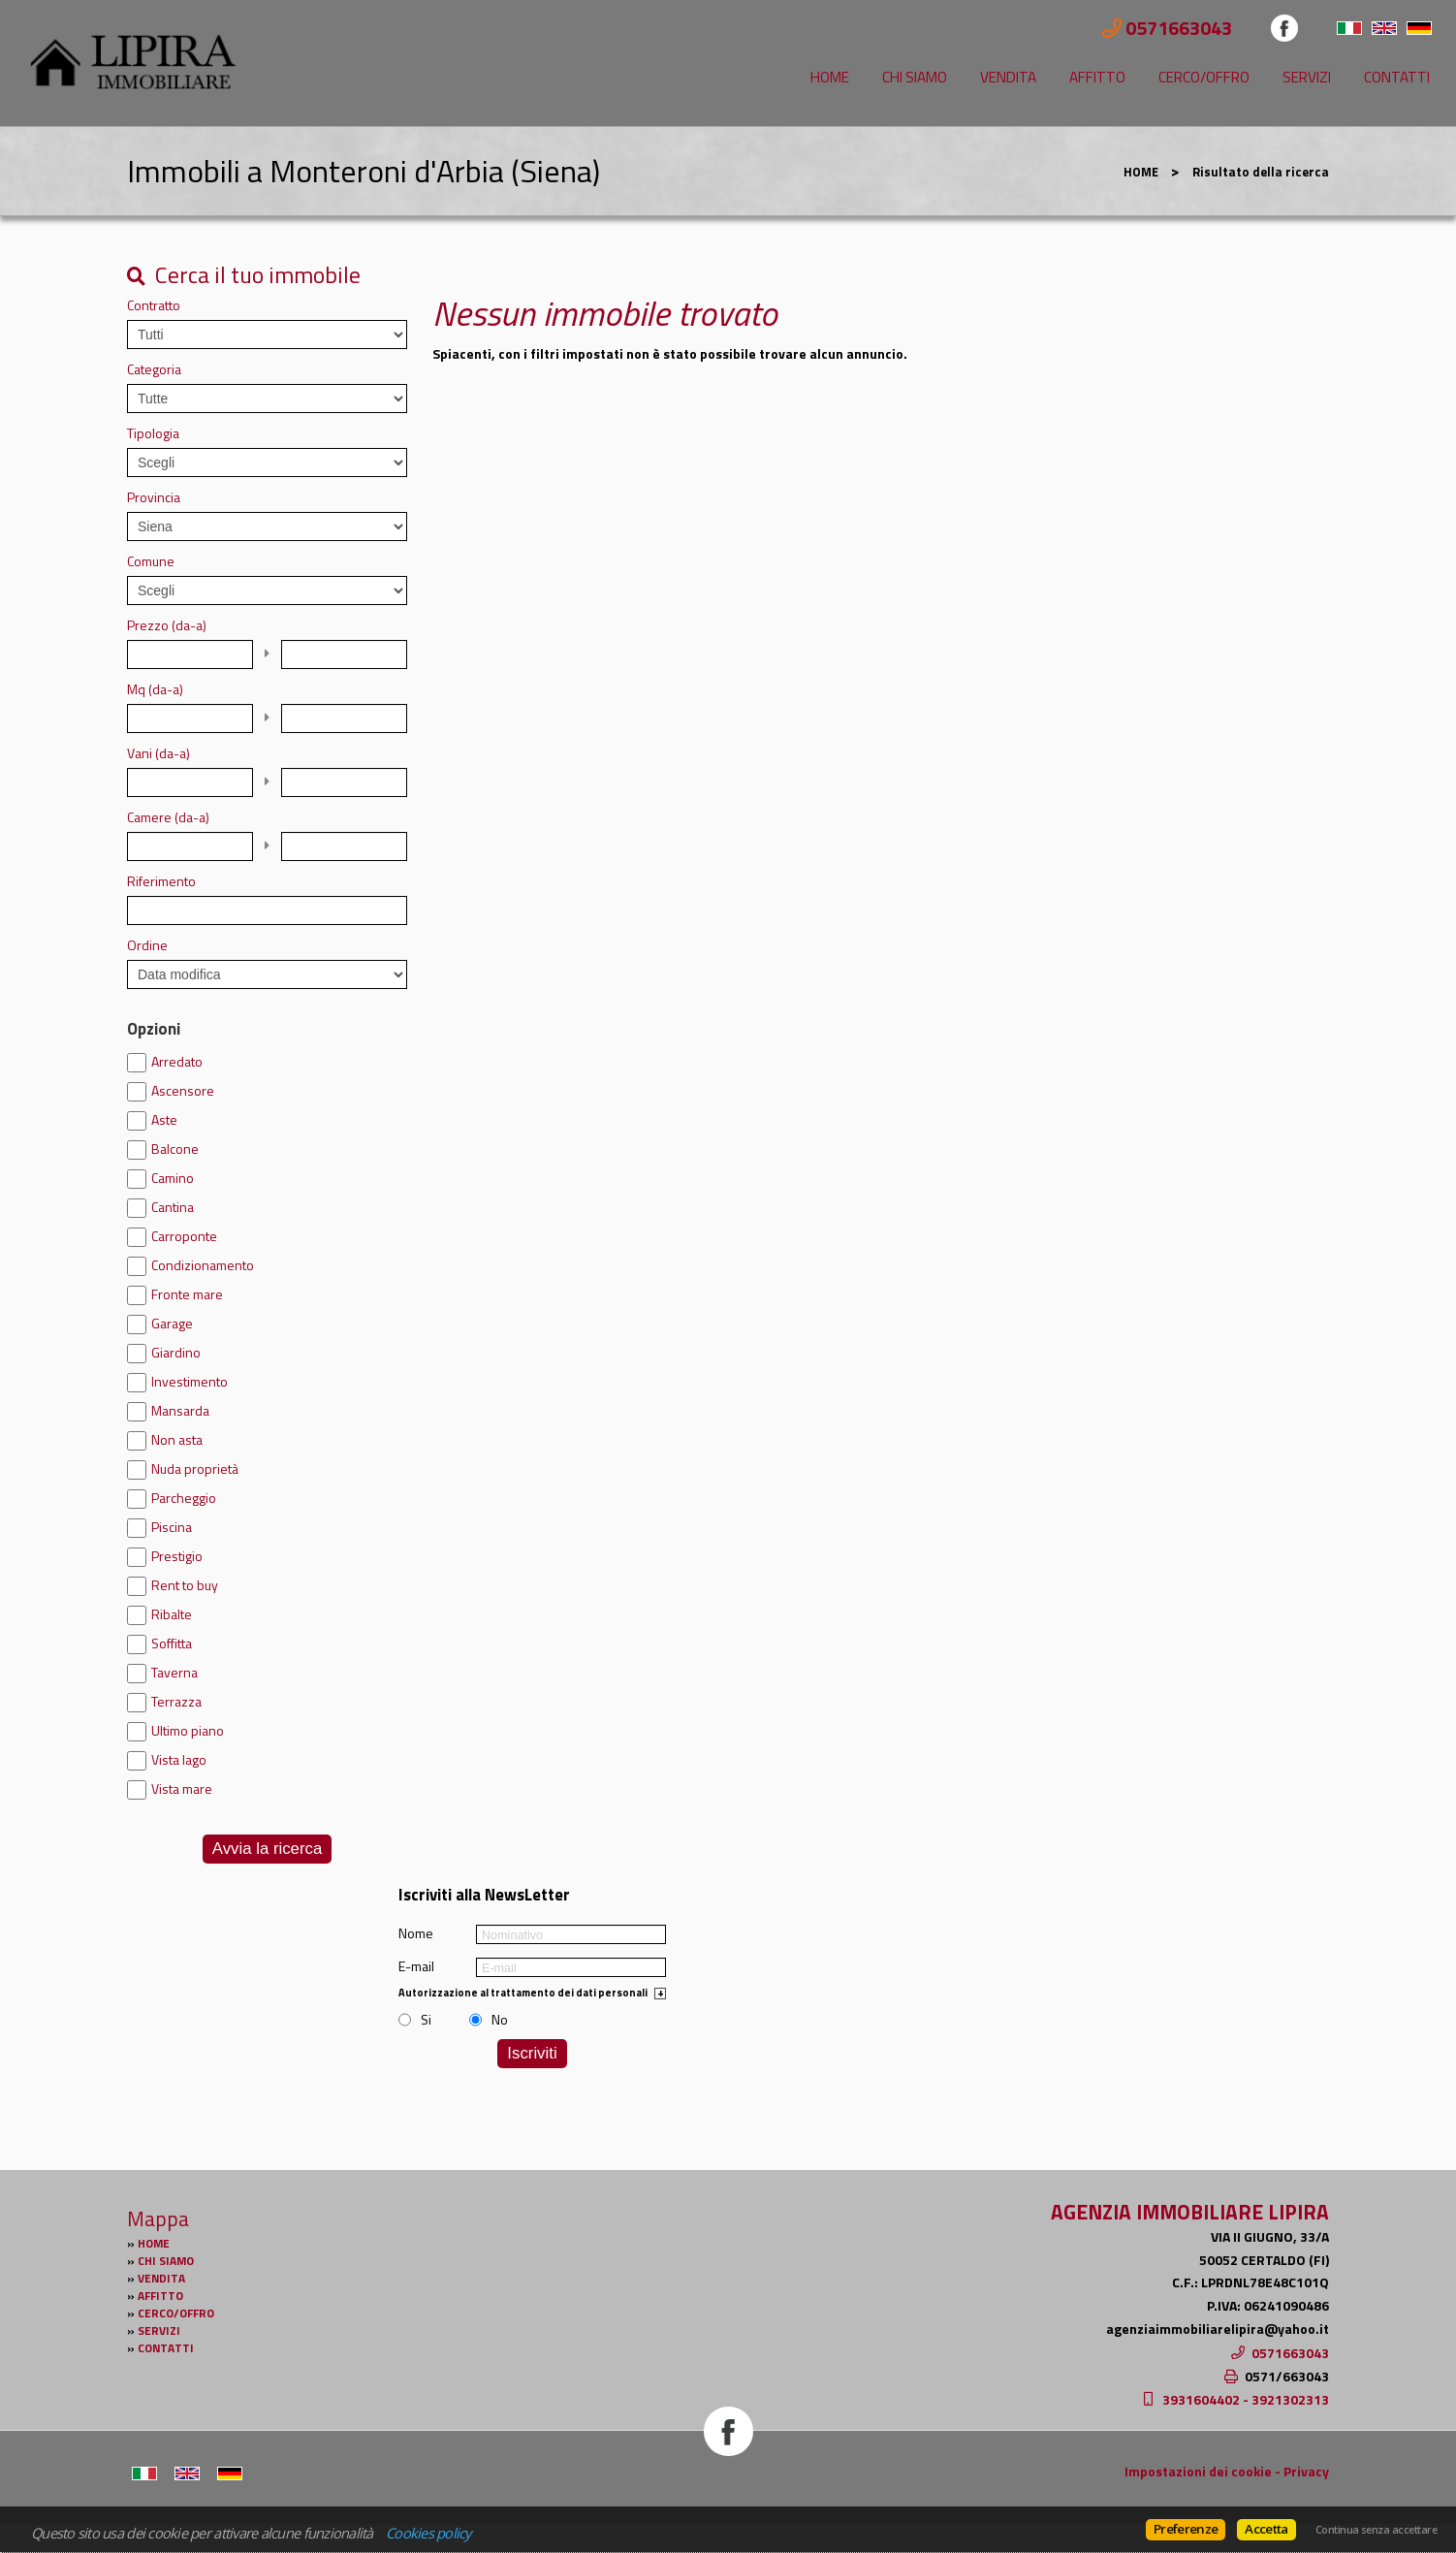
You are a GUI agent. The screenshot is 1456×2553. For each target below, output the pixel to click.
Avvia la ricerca (267, 1848)
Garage (172, 1323)
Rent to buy (184, 1585)
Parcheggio (183, 1498)
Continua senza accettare (1376, 2530)
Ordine (147, 945)
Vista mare (181, 1789)
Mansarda (180, 1410)
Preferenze (1186, 2528)
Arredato (177, 1061)
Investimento (189, 1381)
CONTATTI (1397, 77)
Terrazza (176, 1701)
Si (426, 2019)
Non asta (177, 1440)
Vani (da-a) (158, 753)
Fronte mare (187, 1294)
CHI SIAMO (914, 77)
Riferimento (161, 881)
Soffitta (171, 1643)
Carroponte (184, 1236)
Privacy (1306, 2471)
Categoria (154, 369)
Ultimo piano (187, 1730)
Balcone (175, 1149)
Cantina (172, 1207)
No (499, 2019)
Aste (164, 1120)
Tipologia (153, 433)
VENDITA (1008, 77)
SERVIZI (1306, 77)
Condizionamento (202, 1265)
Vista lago (178, 1760)
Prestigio (177, 1556)
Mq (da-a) (155, 689)
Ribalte (171, 1614)
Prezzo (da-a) (166, 625)
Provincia (153, 497)
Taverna (174, 1672)
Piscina (171, 1527)
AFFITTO (1097, 77)
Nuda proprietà (194, 1469)
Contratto (153, 305)
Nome (415, 1933)
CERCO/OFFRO (1204, 77)
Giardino (176, 1352)
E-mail (416, 1966)
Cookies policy (428, 2532)
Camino (172, 1178)
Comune (150, 561)
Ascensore (182, 1091)
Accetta (1266, 2528)
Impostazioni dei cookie (1198, 2471)
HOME (829, 77)
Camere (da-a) (168, 817)
